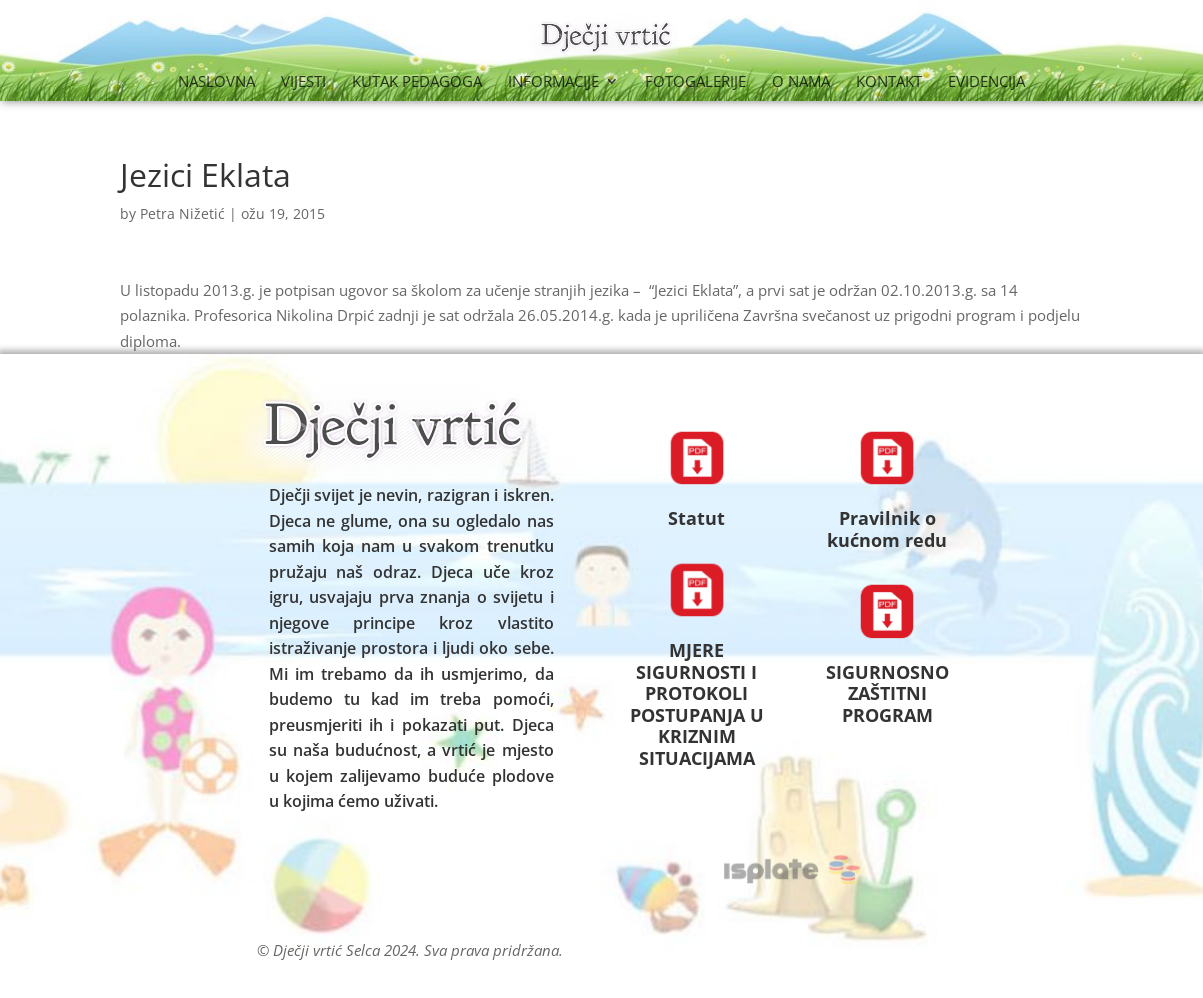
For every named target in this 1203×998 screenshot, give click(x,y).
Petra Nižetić (182, 213)
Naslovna (216, 82)
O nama (801, 82)
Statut (696, 518)
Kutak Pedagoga (417, 82)
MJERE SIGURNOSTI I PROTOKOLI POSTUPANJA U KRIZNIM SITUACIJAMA (697, 704)
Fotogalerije (695, 82)
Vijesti (303, 82)
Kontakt (889, 82)
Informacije (553, 82)
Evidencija (986, 82)
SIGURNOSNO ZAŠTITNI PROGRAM (887, 693)
